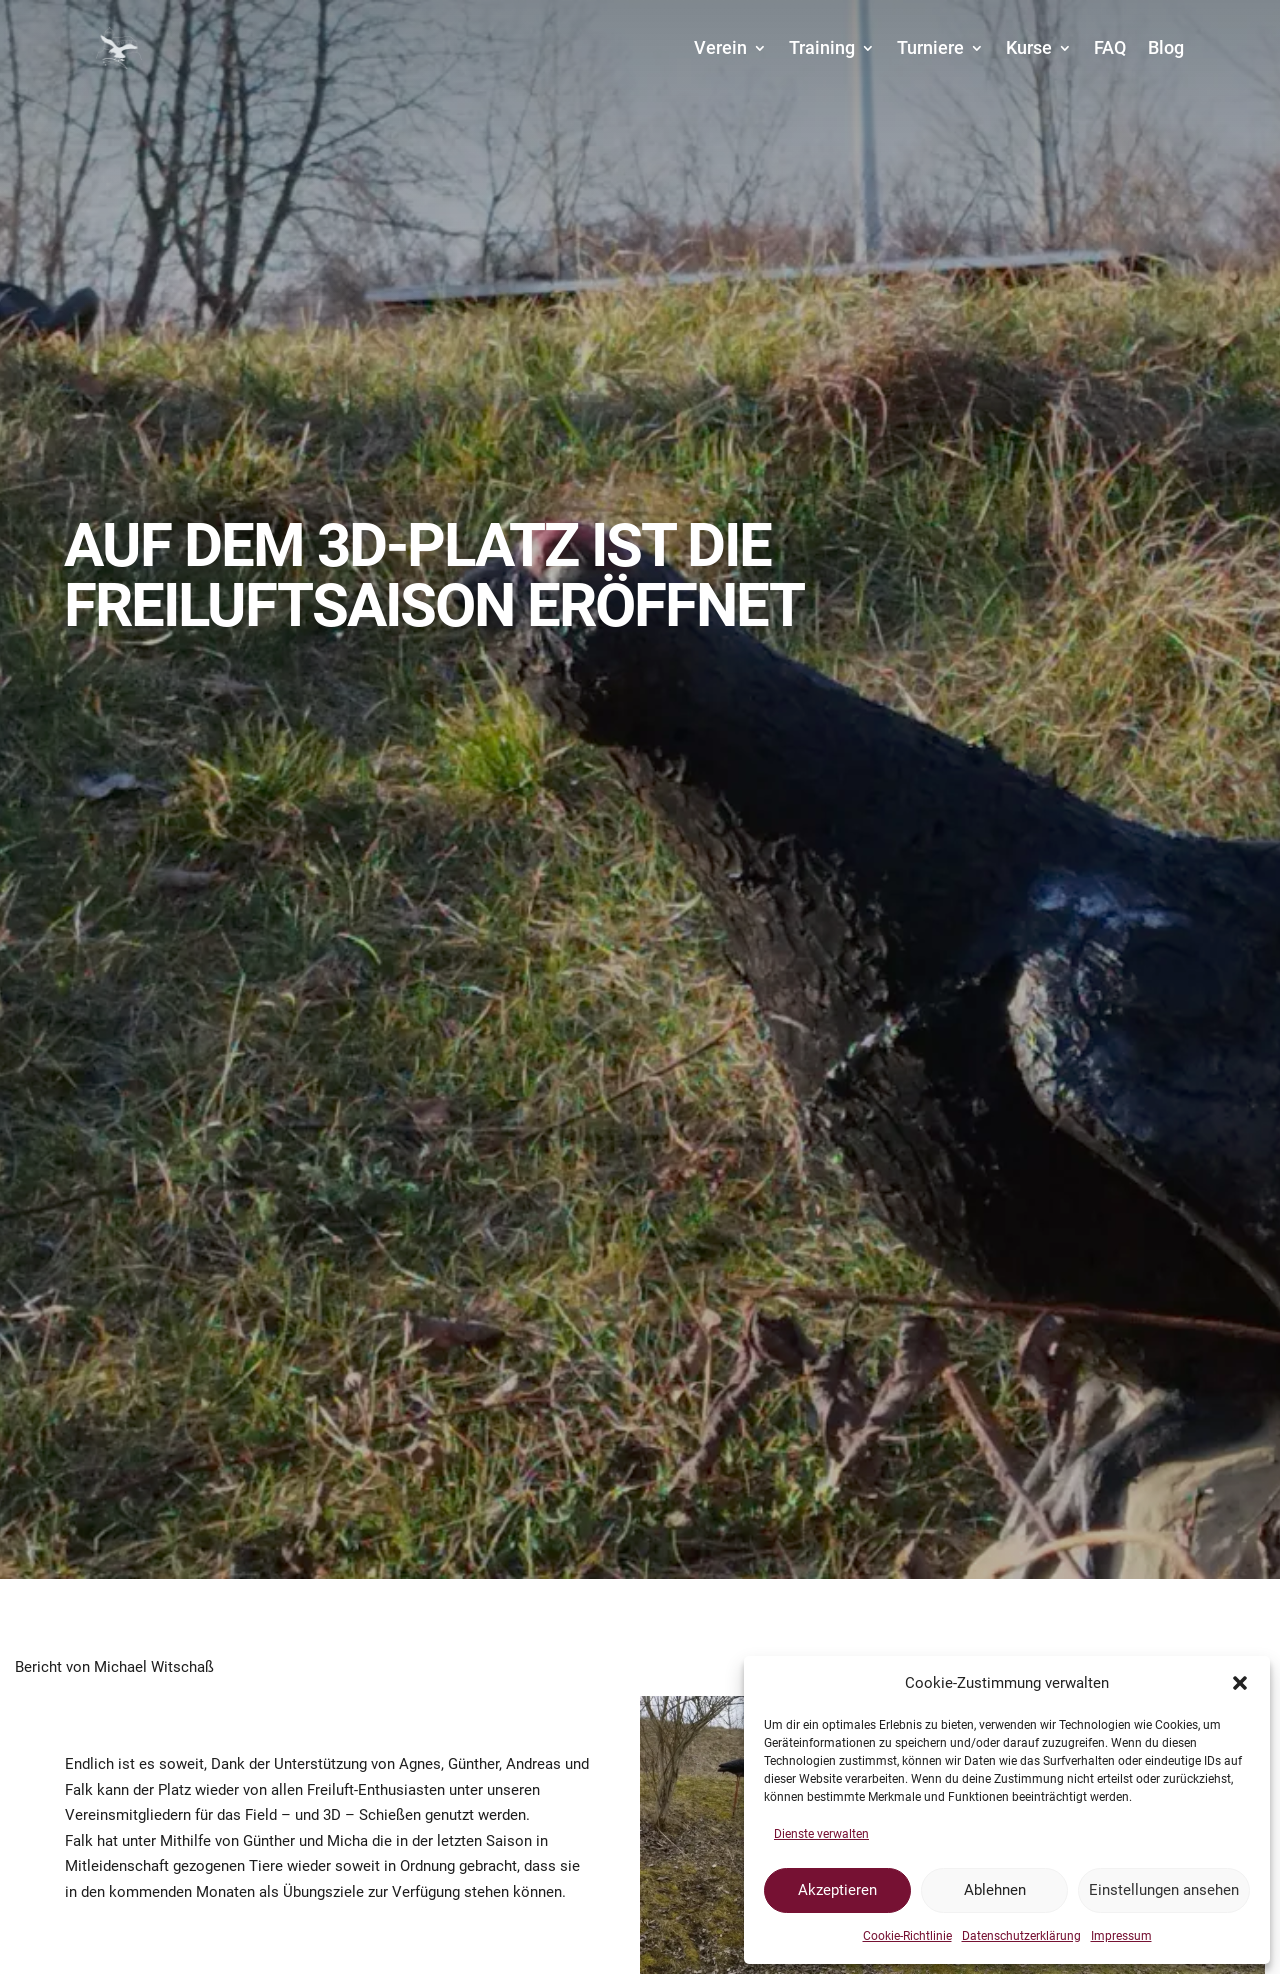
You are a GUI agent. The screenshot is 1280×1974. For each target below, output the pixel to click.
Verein (720, 47)
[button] (1240, 1683)
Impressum (1121, 1936)
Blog (1166, 47)
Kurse (1029, 47)
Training (822, 47)
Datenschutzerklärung (1021, 1936)
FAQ (1110, 47)
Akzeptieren (837, 1890)
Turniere (930, 47)
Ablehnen (995, 1890)
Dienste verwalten (821, 1834)
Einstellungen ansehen (1164, 1890)
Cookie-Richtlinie (907, 1936)
